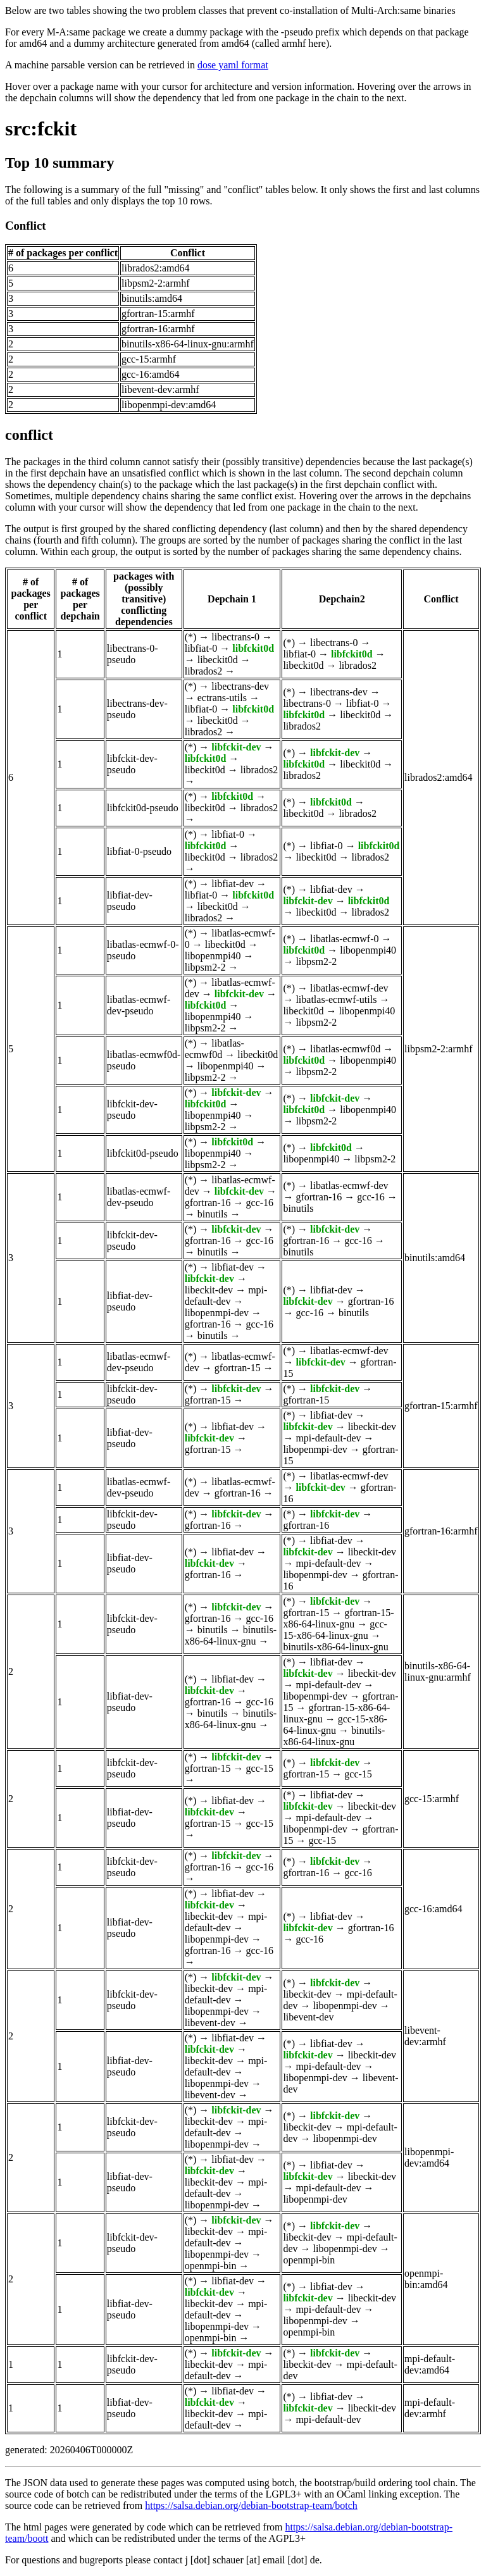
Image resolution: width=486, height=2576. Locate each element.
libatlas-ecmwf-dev (349, 988)
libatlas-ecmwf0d (214, 1049)
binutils (212, 1214)
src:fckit (41, 128)
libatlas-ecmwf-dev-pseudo (138, 1005)
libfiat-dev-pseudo (130, 901)
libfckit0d (253, 648)
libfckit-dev (236, 747)
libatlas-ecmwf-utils (336, 999)
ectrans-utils (222, 697)
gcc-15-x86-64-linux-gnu (335, 1630)
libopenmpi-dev (217, 1312)
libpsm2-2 (205, 967)
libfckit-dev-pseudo (132, 764)
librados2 (204, 671)
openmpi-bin (211, 2265)
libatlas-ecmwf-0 (344, 938)
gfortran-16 (208, 1202)
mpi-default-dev (226, 1296)
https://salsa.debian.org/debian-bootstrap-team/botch (251, 2505)
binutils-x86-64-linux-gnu (231, 1635)
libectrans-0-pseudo (132, 654)
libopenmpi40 (213, 955)
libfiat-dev (232, 883)
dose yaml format (232, 64)
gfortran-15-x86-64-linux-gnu (338, 1618)
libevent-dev (210, 2022)
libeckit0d (217, 659)
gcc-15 (260, 1768)
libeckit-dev (209, 1290)
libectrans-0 (235, 637)
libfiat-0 (201, 648)
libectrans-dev (240, 686)
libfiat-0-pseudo (139, 851)
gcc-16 (260, 1202)
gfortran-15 (238, 1367)
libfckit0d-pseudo (142, 807)
